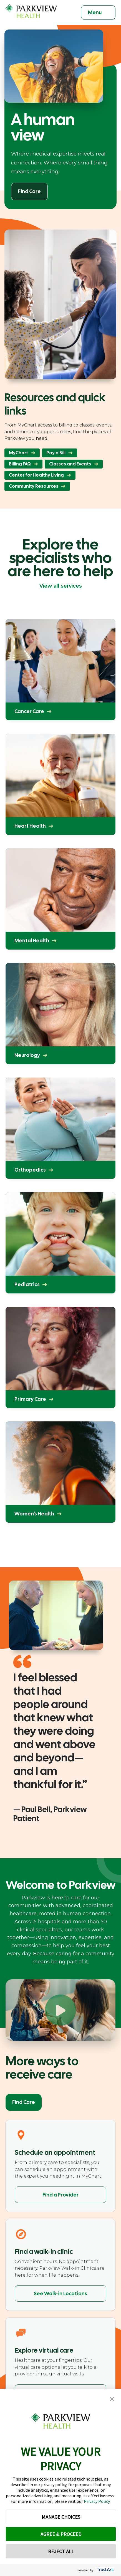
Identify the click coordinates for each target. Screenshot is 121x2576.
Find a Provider (60, 2195)
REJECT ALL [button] (61, 2551)
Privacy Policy (97, 2501)
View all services (60, 586)
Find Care (23, 2102)
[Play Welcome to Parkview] (60, 2010)
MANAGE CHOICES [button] (61, 2517)
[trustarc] (104, 2570)
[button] (111, 2399)
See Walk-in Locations (60, 2293)
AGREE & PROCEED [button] (61, 2534)
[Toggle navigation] (98, 12)
